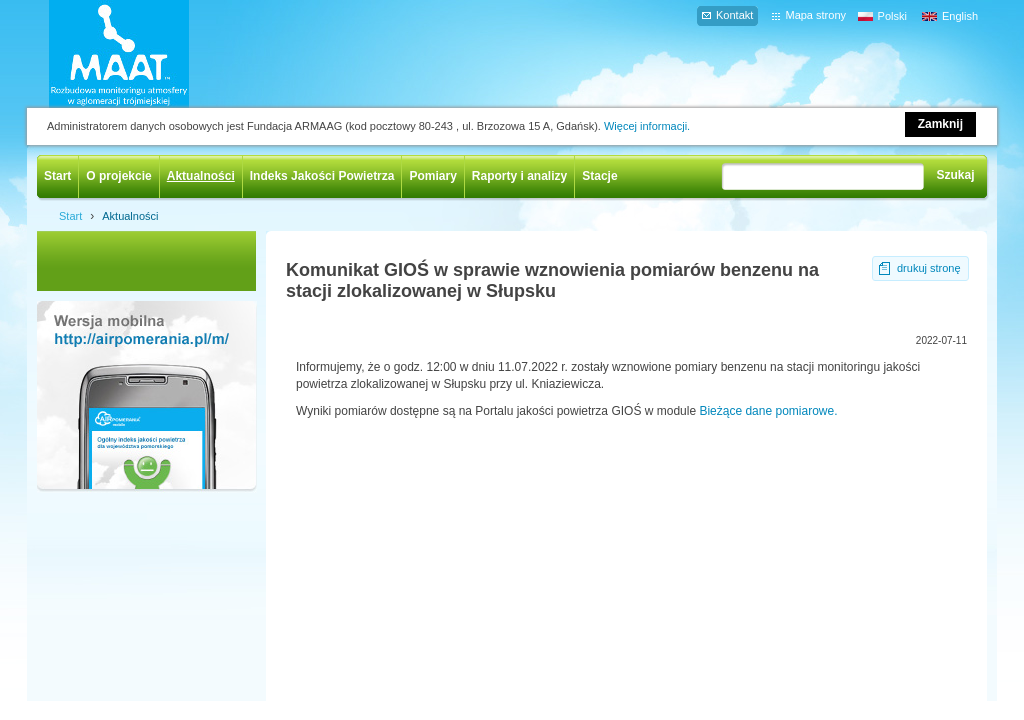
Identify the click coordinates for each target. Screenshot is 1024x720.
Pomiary (432, 176)
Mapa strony (815, 15)
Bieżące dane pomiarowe (766, 411)
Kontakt (734, 15)
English (960, 16)
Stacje (599, 176)
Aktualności (201, 176)
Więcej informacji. (647, 126)
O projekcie (118, 176)
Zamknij (940, 124)
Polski (892, 16)
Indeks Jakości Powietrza (322, 176)
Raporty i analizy (519, 176)
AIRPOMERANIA (148, 54)
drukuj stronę (929, 268)
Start (57, 176)
